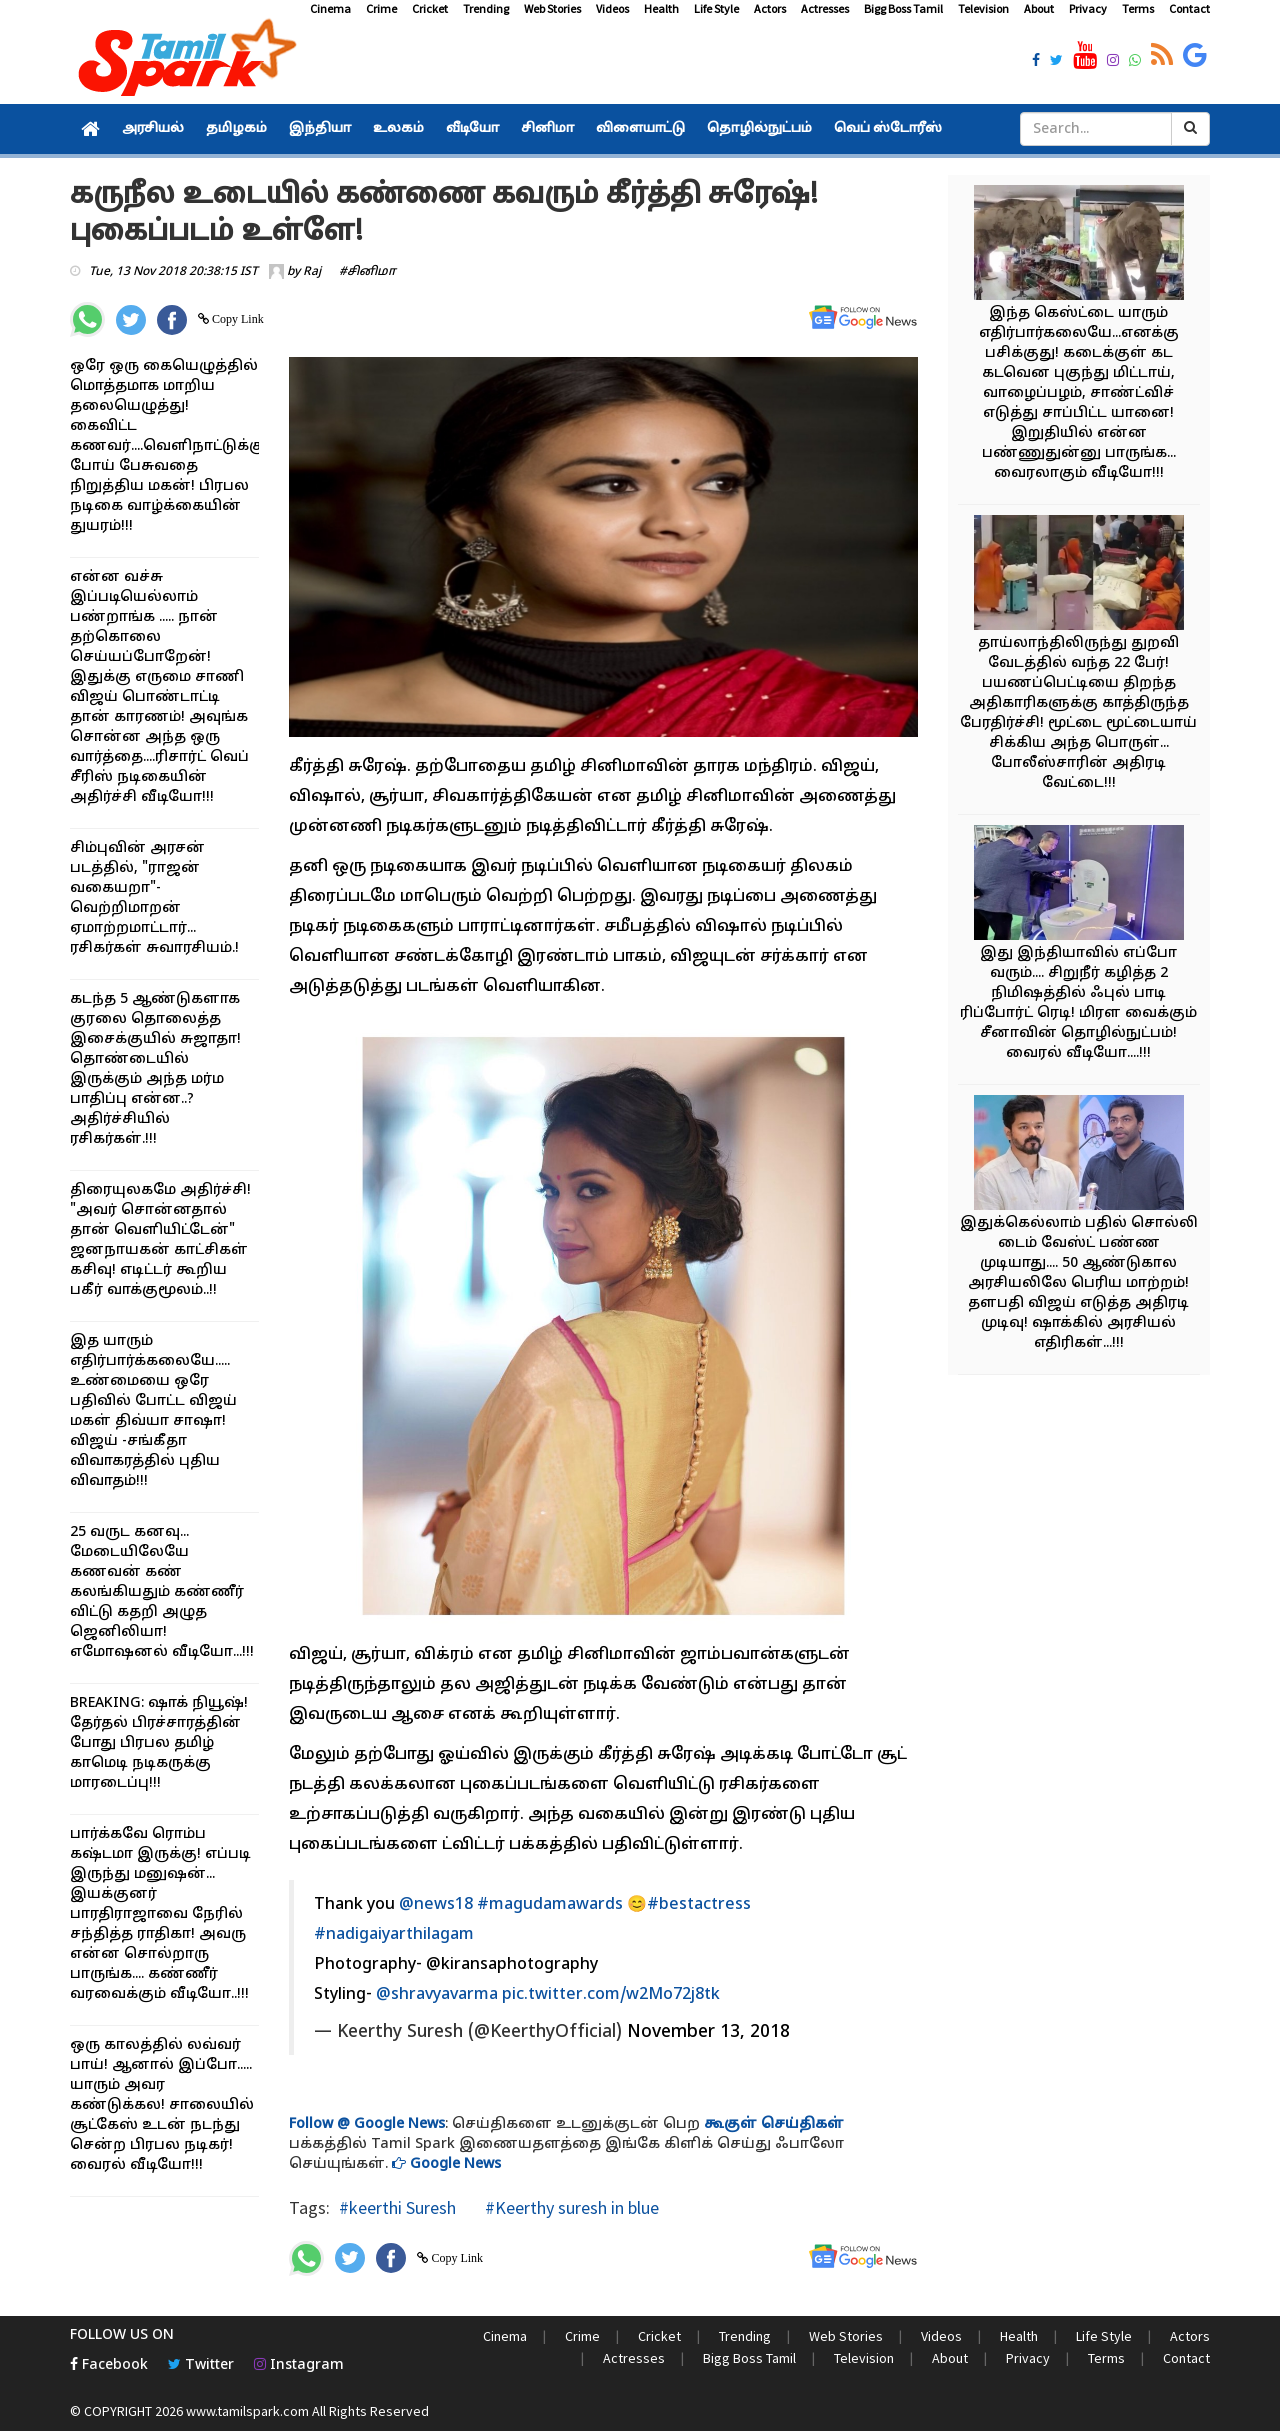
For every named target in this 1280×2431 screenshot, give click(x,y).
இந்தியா (320, 129)
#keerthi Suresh (397, 2207)
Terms (1138, 8)
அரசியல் (153, 129)
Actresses (825, 8)
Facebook (109, 2365)
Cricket (430, 8)
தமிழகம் (236, 129)
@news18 (436, 1905)
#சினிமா (367, 272)
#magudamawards (550, 1905)
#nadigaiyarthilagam (394, 1935)
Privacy (1088, 8)
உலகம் (398, 129)
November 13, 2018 (708, 2032)
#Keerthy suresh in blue (570, 2207)
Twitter (201, 2365)
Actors (770, 8)
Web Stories (552, 8)
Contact (1189, 8)
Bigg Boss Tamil (903, 8)
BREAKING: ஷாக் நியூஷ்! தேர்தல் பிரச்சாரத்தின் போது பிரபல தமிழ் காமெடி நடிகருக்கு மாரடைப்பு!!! (159, 1743)
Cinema (330, 8)
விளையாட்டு (640, 129)
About (1039, 8)
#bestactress (699, 1905)
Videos (612, 8)
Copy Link (236, 319)
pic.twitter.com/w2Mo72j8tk (611, 1995)
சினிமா (547, 129)
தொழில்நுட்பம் (759, 129)
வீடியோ (472, 129)
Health (661, 8)
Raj (312, 272)
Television (983, 8)
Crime (381, 8)
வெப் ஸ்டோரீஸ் (888, 129)
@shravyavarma (437, 1995)
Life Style (716, 8)
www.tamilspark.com (247, 2411)
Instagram (299, 2365)
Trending (486, 8)
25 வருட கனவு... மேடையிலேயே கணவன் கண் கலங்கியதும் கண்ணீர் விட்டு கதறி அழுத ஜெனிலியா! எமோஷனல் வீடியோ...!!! (162, 1592)
